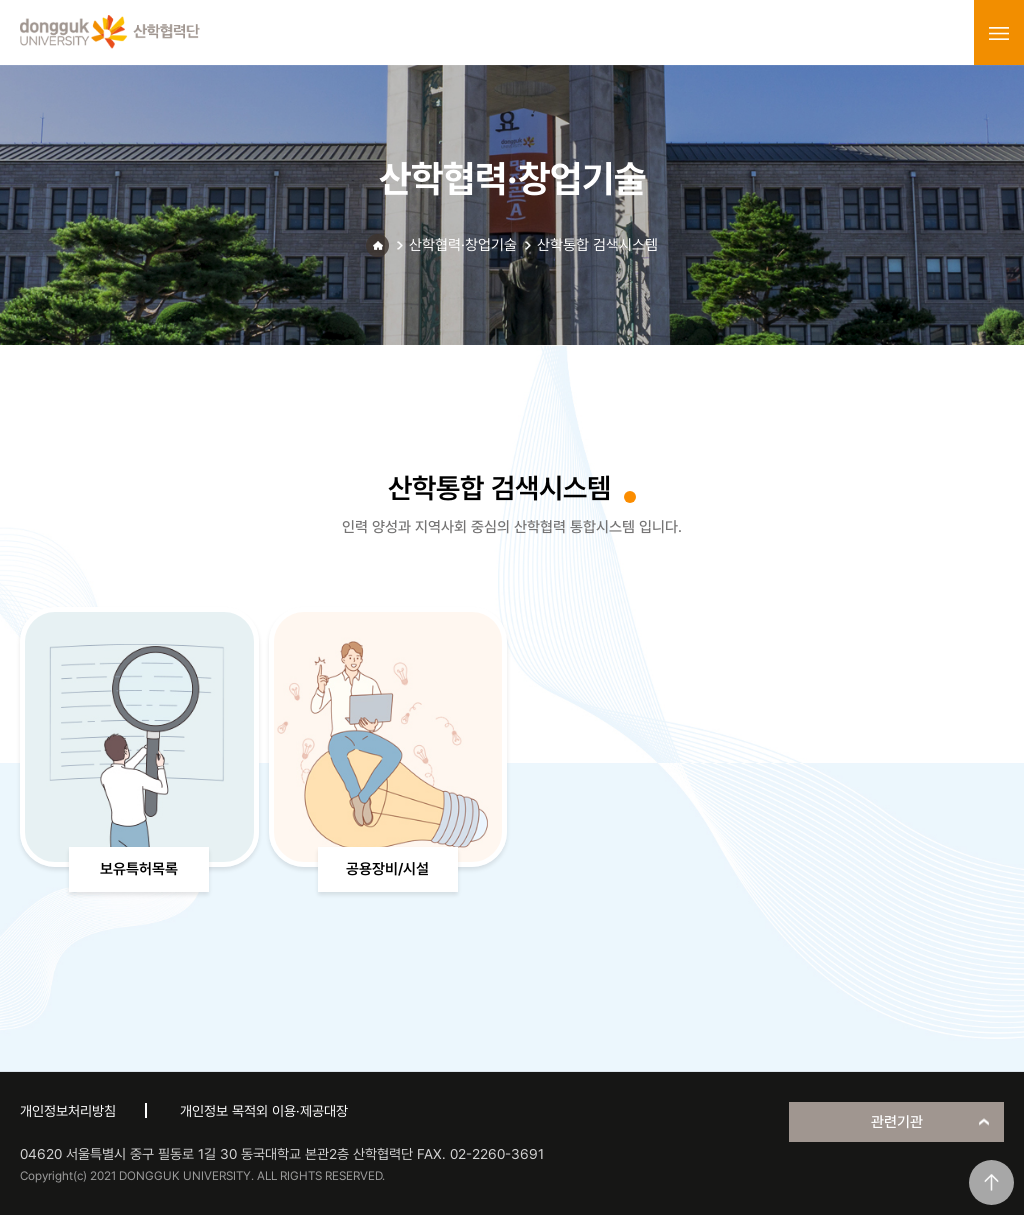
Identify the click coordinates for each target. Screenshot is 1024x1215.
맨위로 (991, 1182)
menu (999, 33)
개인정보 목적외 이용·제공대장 (264, 1111)
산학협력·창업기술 (463, 245)
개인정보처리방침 (68, 1111)
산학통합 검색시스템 (597, 245)
